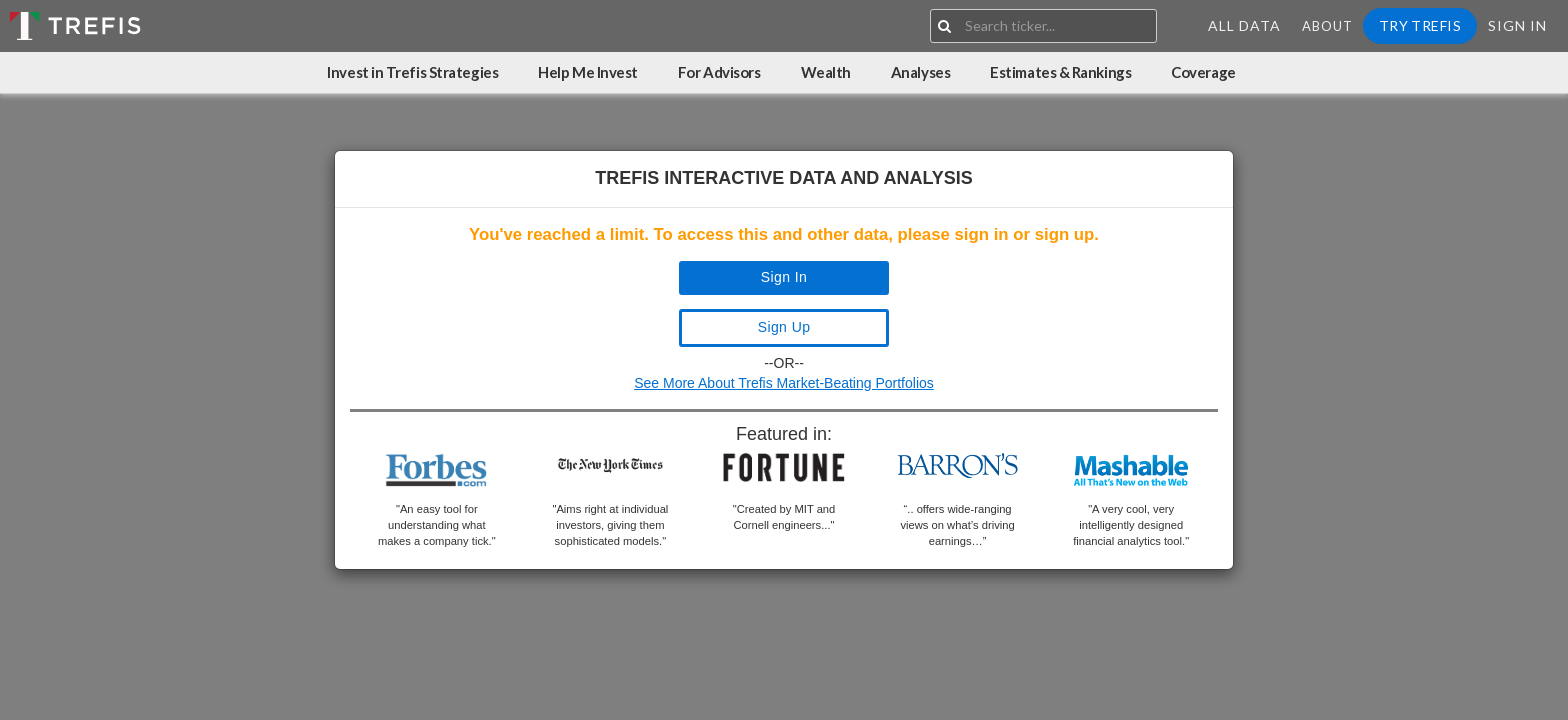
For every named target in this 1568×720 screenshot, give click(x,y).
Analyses (920, 72)
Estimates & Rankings (1060, 72)
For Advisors (719, 72)
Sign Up (784, 327)
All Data (1244, 25)
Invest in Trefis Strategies (412, 72)
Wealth (826, 72)
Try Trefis (1420, 25)
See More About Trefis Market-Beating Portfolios (784, 383)
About (1327, 26)
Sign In (1517, 25)
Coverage (1203, 72)
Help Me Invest (588, 72)
